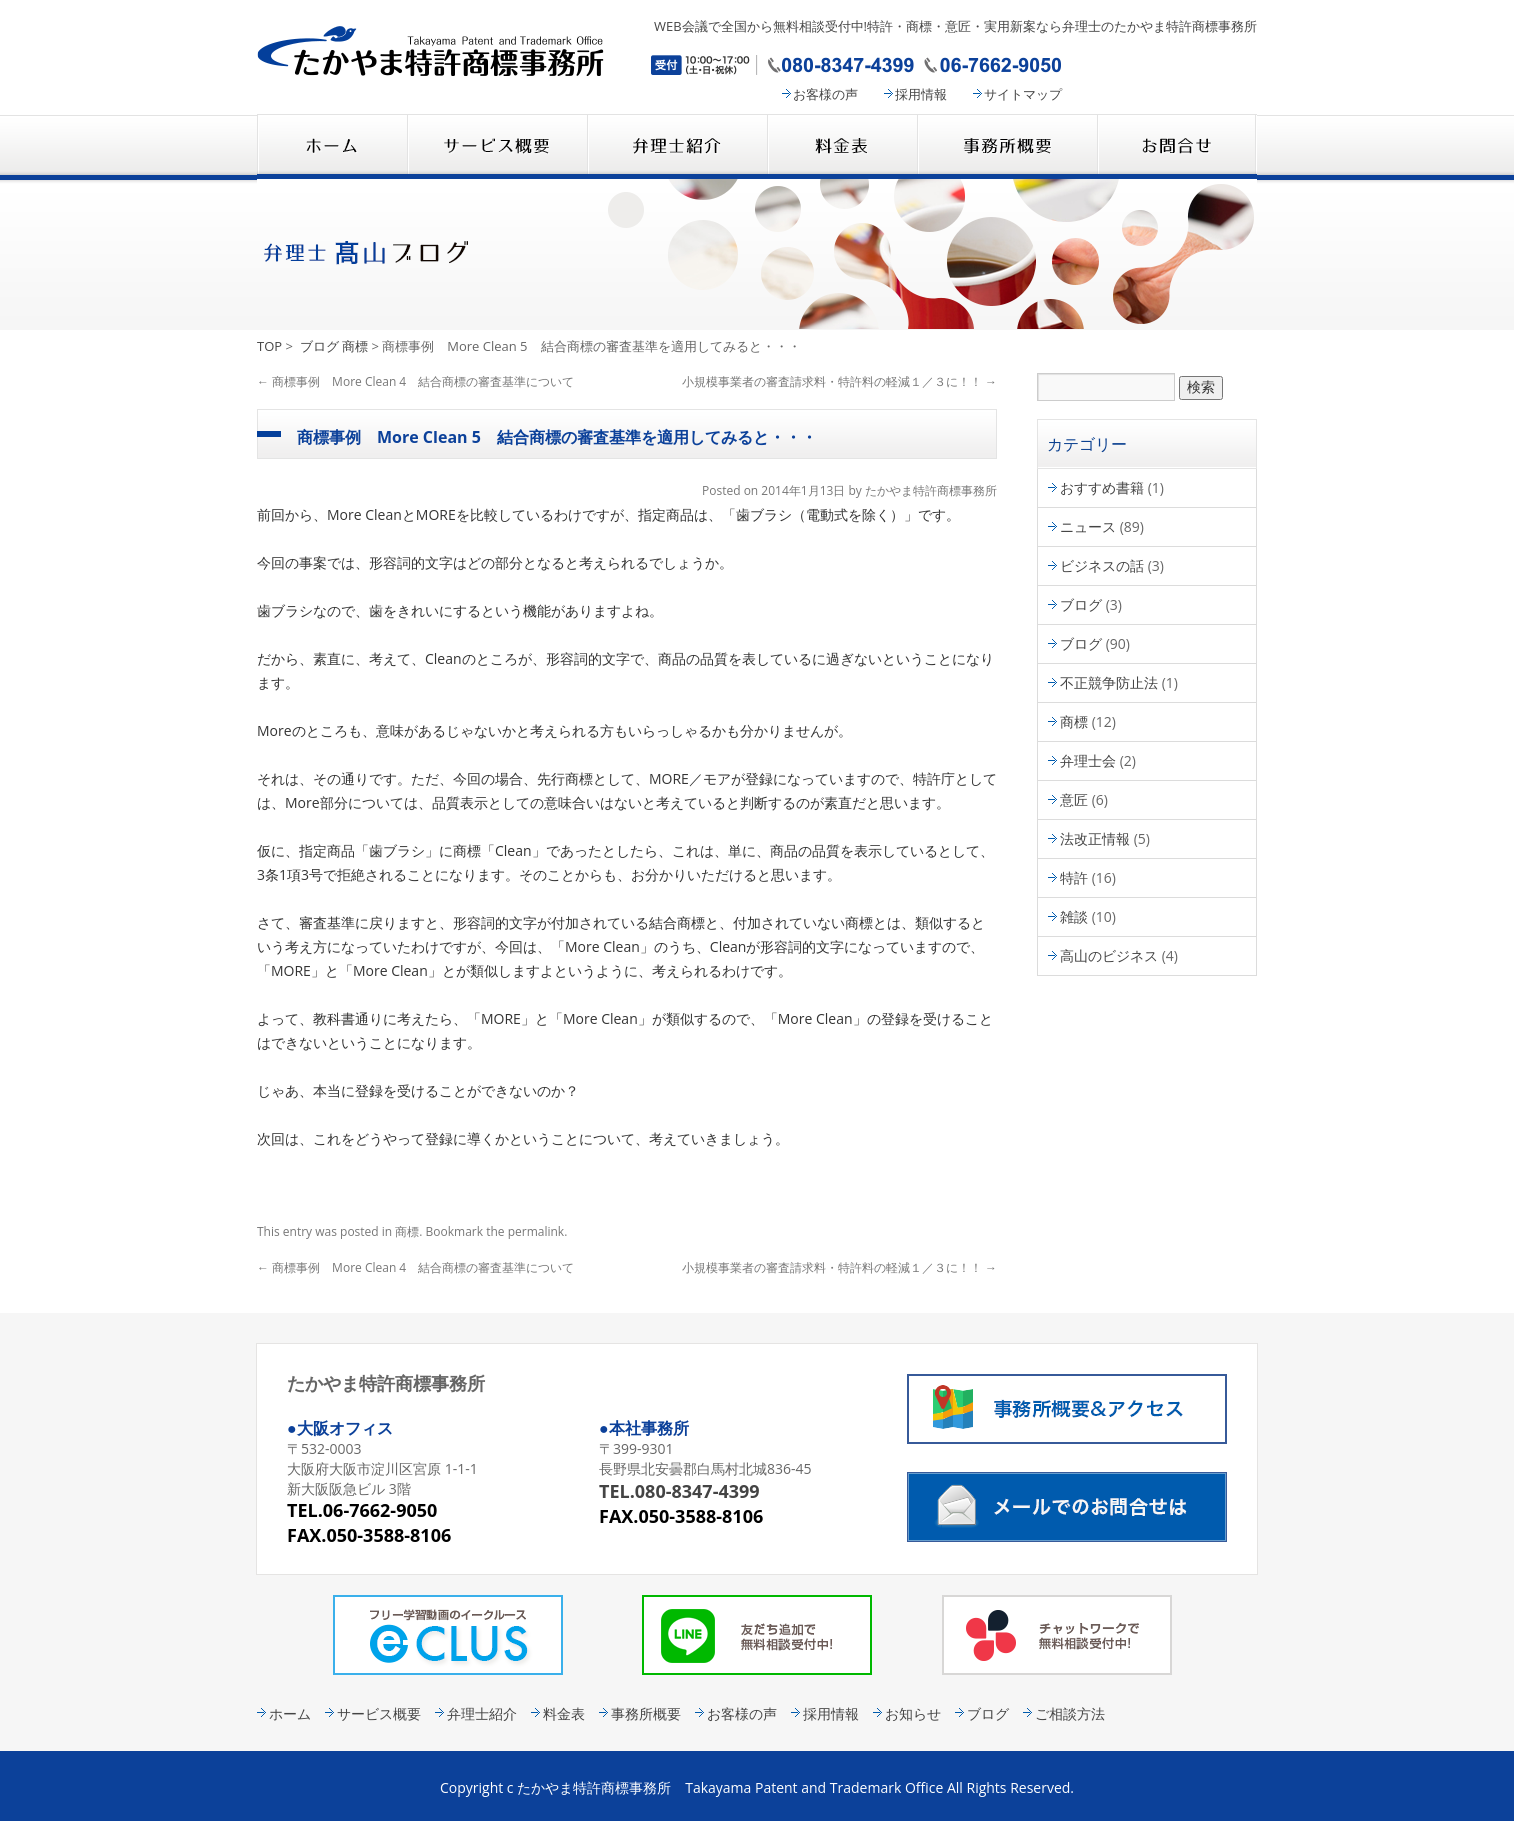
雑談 (1074, 916)
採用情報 (921, 94)
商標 (355, 346)
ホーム (290, 1713)
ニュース (1088, 526)
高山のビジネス (1109, 955)
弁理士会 (1088, 760)
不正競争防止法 (1109, 682)
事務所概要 (1007, 146)
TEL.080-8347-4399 (679, 1491)
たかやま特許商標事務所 (931, 490)
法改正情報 (1095, 838)
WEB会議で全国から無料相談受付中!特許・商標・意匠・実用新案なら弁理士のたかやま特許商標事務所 (955, 26)
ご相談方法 (1070, 1713)
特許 (1074, 877)
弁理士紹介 (677, 146)
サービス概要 (497, 146)
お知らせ (913, 1713)
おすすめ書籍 (1102, 487)
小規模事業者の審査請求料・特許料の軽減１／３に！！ (839, 381)
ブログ (319, 346)
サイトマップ (1023, 94)
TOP (269, 346)
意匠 (1074, 799)
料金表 (842, 146)
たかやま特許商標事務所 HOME (332, 146)
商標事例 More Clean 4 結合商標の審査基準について (415, 381)
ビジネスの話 (1102, 565)
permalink (536, 1231)
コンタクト (1177, 146)
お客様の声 (825, 94)
